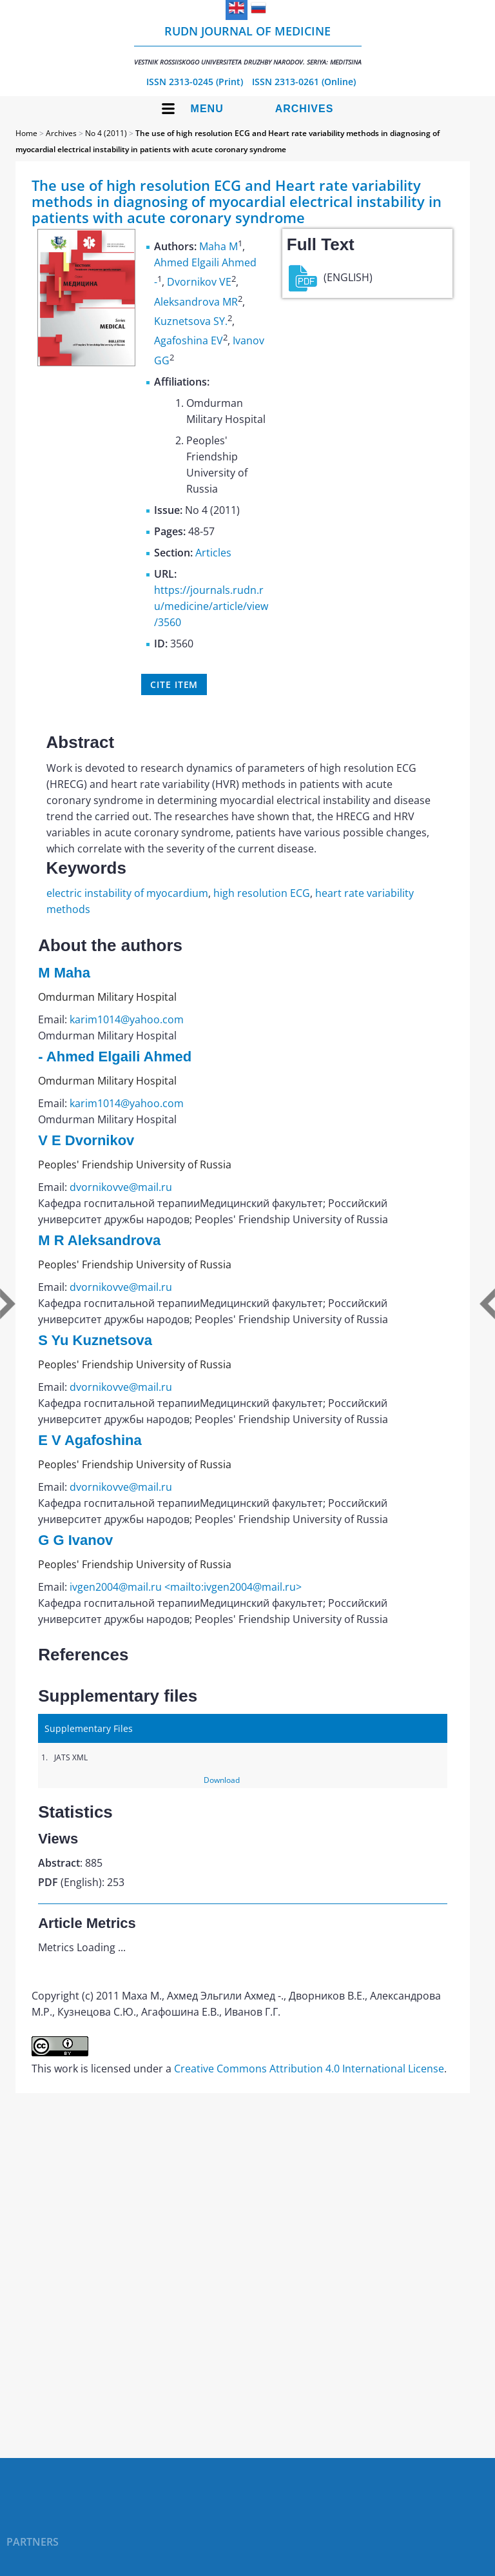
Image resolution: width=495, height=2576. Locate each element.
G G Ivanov (75, 1540)
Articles (213, 553)
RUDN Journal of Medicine (248, 44)
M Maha (64, 973)
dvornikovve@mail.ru (121, 1187)
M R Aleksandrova (99, 1240)
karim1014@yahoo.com (127, 1019)
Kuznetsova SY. (191, 321)
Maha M (218, 246)
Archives (304, 108)
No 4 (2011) (106, 133)
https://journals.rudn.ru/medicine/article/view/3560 (211, 606)
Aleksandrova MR (196, 302)
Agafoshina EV (188, 341)
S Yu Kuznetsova (95, 1340)
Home (26, 133)
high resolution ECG (261, 893)
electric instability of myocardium (127, 893)
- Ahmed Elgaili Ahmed (114, 1056)
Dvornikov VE (199, 282)
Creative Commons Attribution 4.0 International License (309, 2068)
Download (222, 1780)
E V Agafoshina (90, 1440)
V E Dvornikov (86, 1140)
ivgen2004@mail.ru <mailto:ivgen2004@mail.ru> (186, 1587)
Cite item (174, 684)
